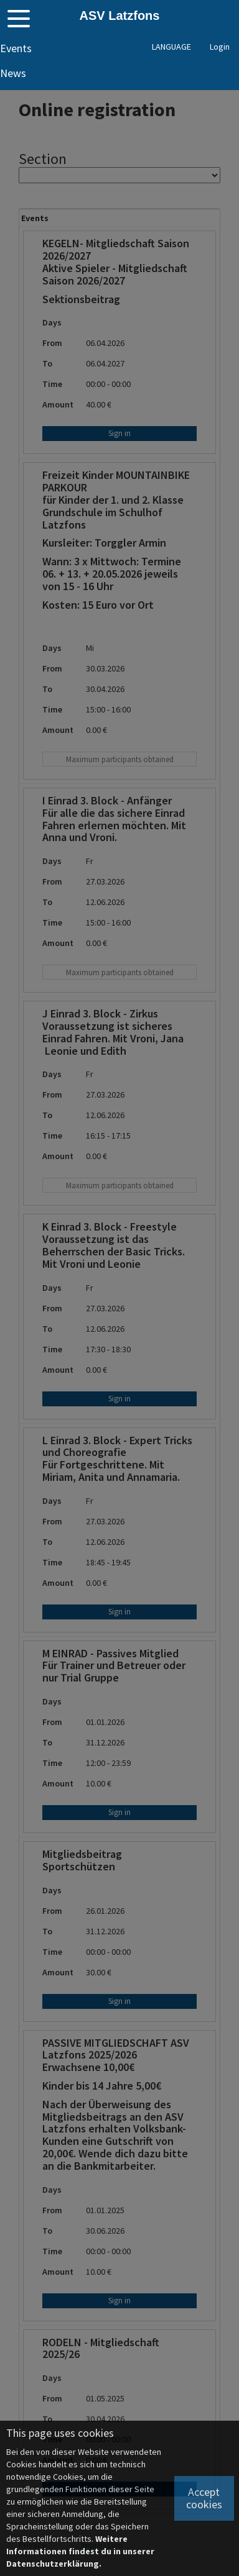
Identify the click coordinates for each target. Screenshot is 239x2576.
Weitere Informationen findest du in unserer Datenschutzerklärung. (80, 2551)
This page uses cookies (60, 2433)
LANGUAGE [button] (171, 46)
